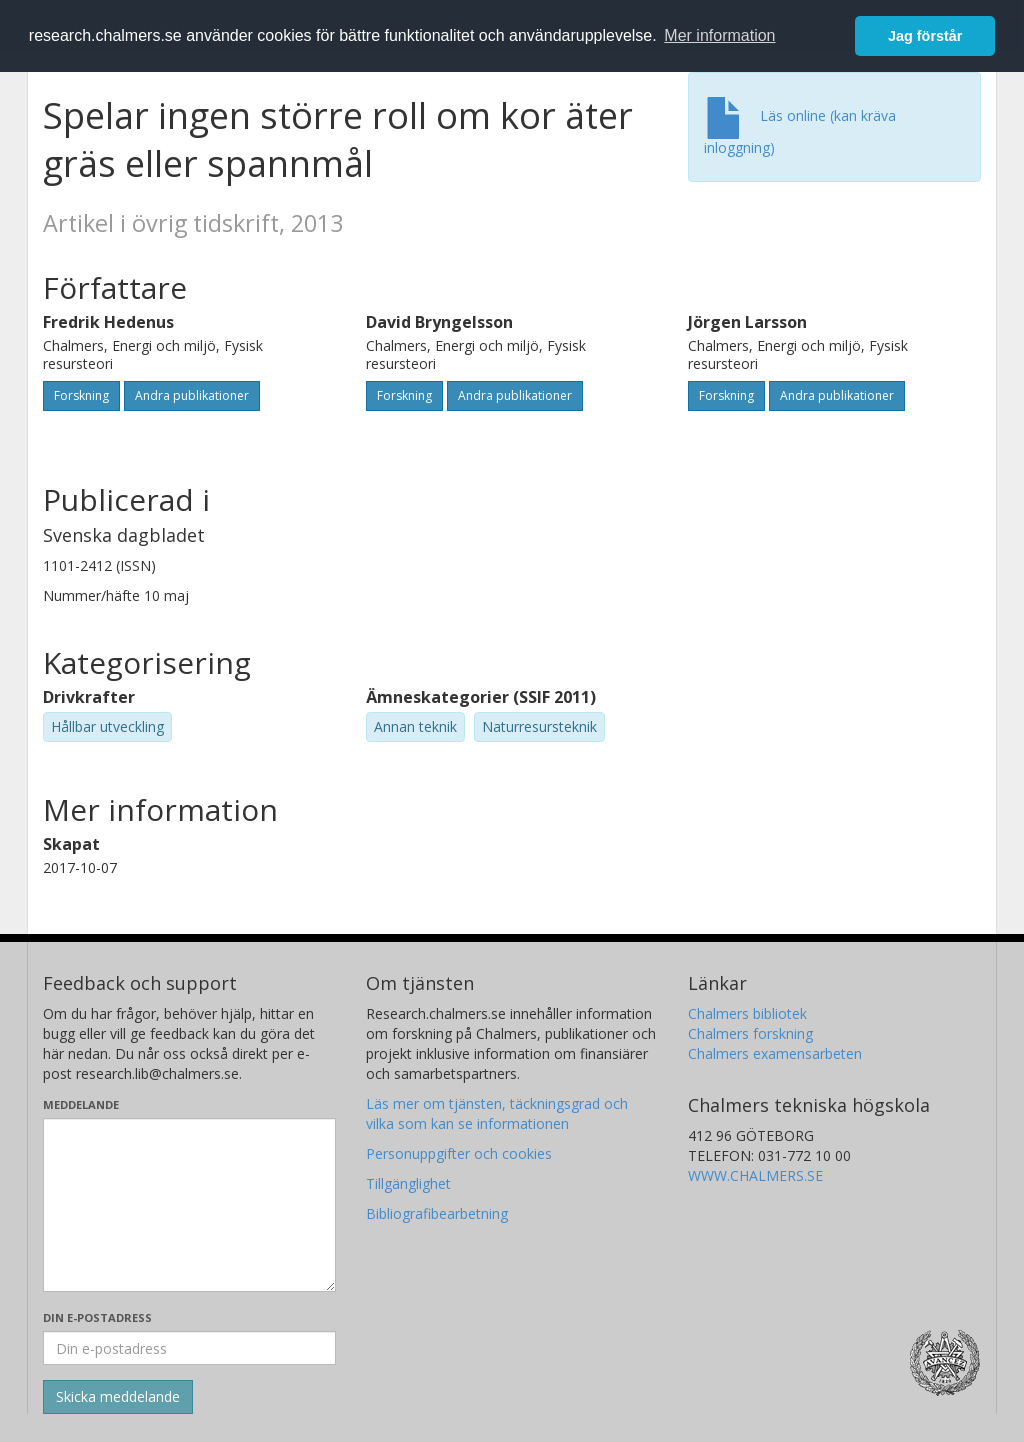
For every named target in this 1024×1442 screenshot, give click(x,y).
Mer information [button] (719, 35)
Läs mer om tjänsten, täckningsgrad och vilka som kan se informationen (497, 1113)
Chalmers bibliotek (747, 1013)
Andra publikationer (192, 395)
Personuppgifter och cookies (459, 1153)
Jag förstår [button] (925, 36)
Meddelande (81, 1104)
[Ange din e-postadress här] (189, 1348)
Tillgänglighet (408, 1183)
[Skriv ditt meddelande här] (189, 1205)
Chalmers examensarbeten (775, 1053)
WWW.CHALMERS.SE (755, 1175)
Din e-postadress (97, 1317)
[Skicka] (118, 1397)
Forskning (81, 395)
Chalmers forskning (750, 1033)
